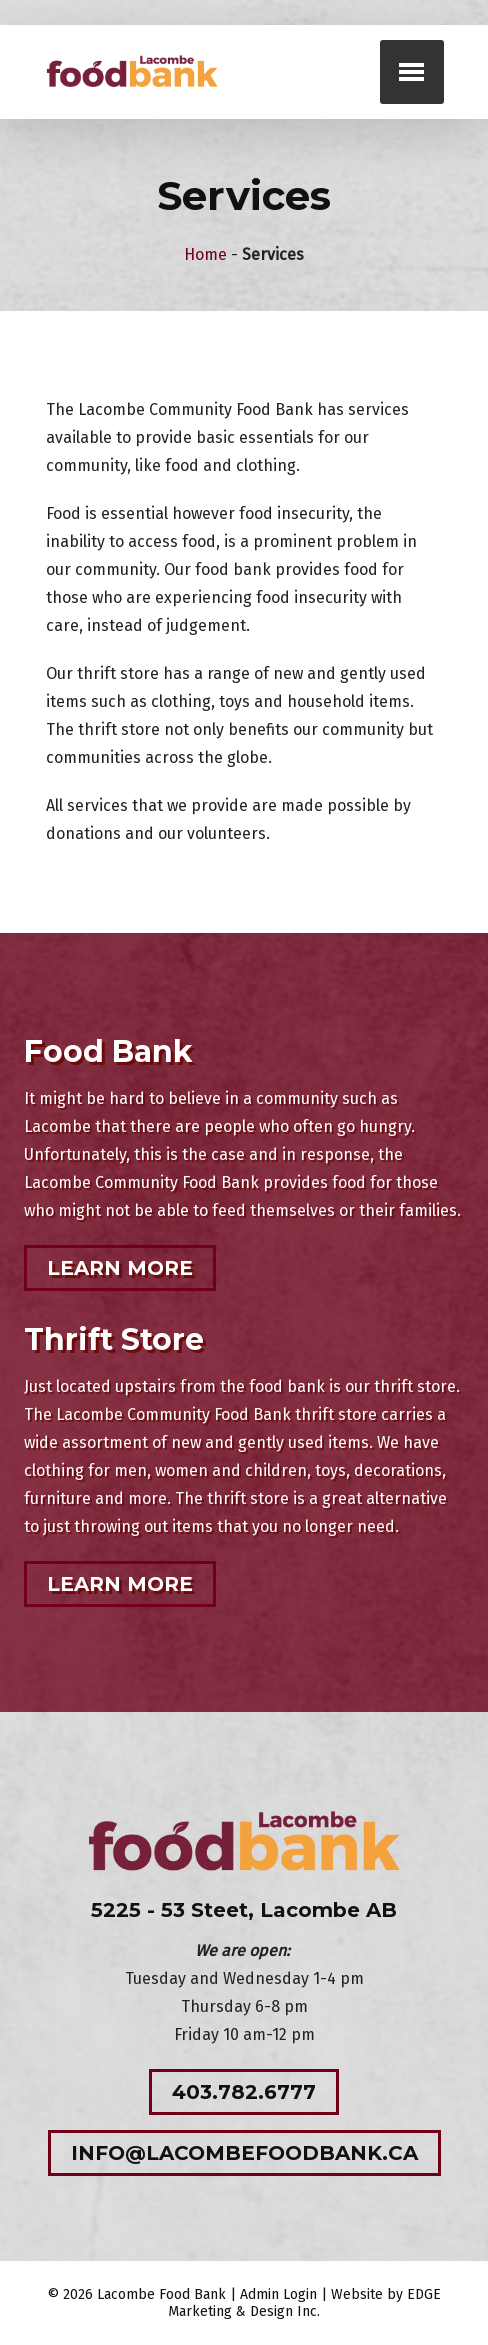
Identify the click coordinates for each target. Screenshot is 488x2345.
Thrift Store (114, 1339)
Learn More (120, 1268)
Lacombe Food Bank (161, 2294)
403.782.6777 (244, 2092)
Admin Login (278, 2294)
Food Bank (108, 1051)
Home (205, 254)
